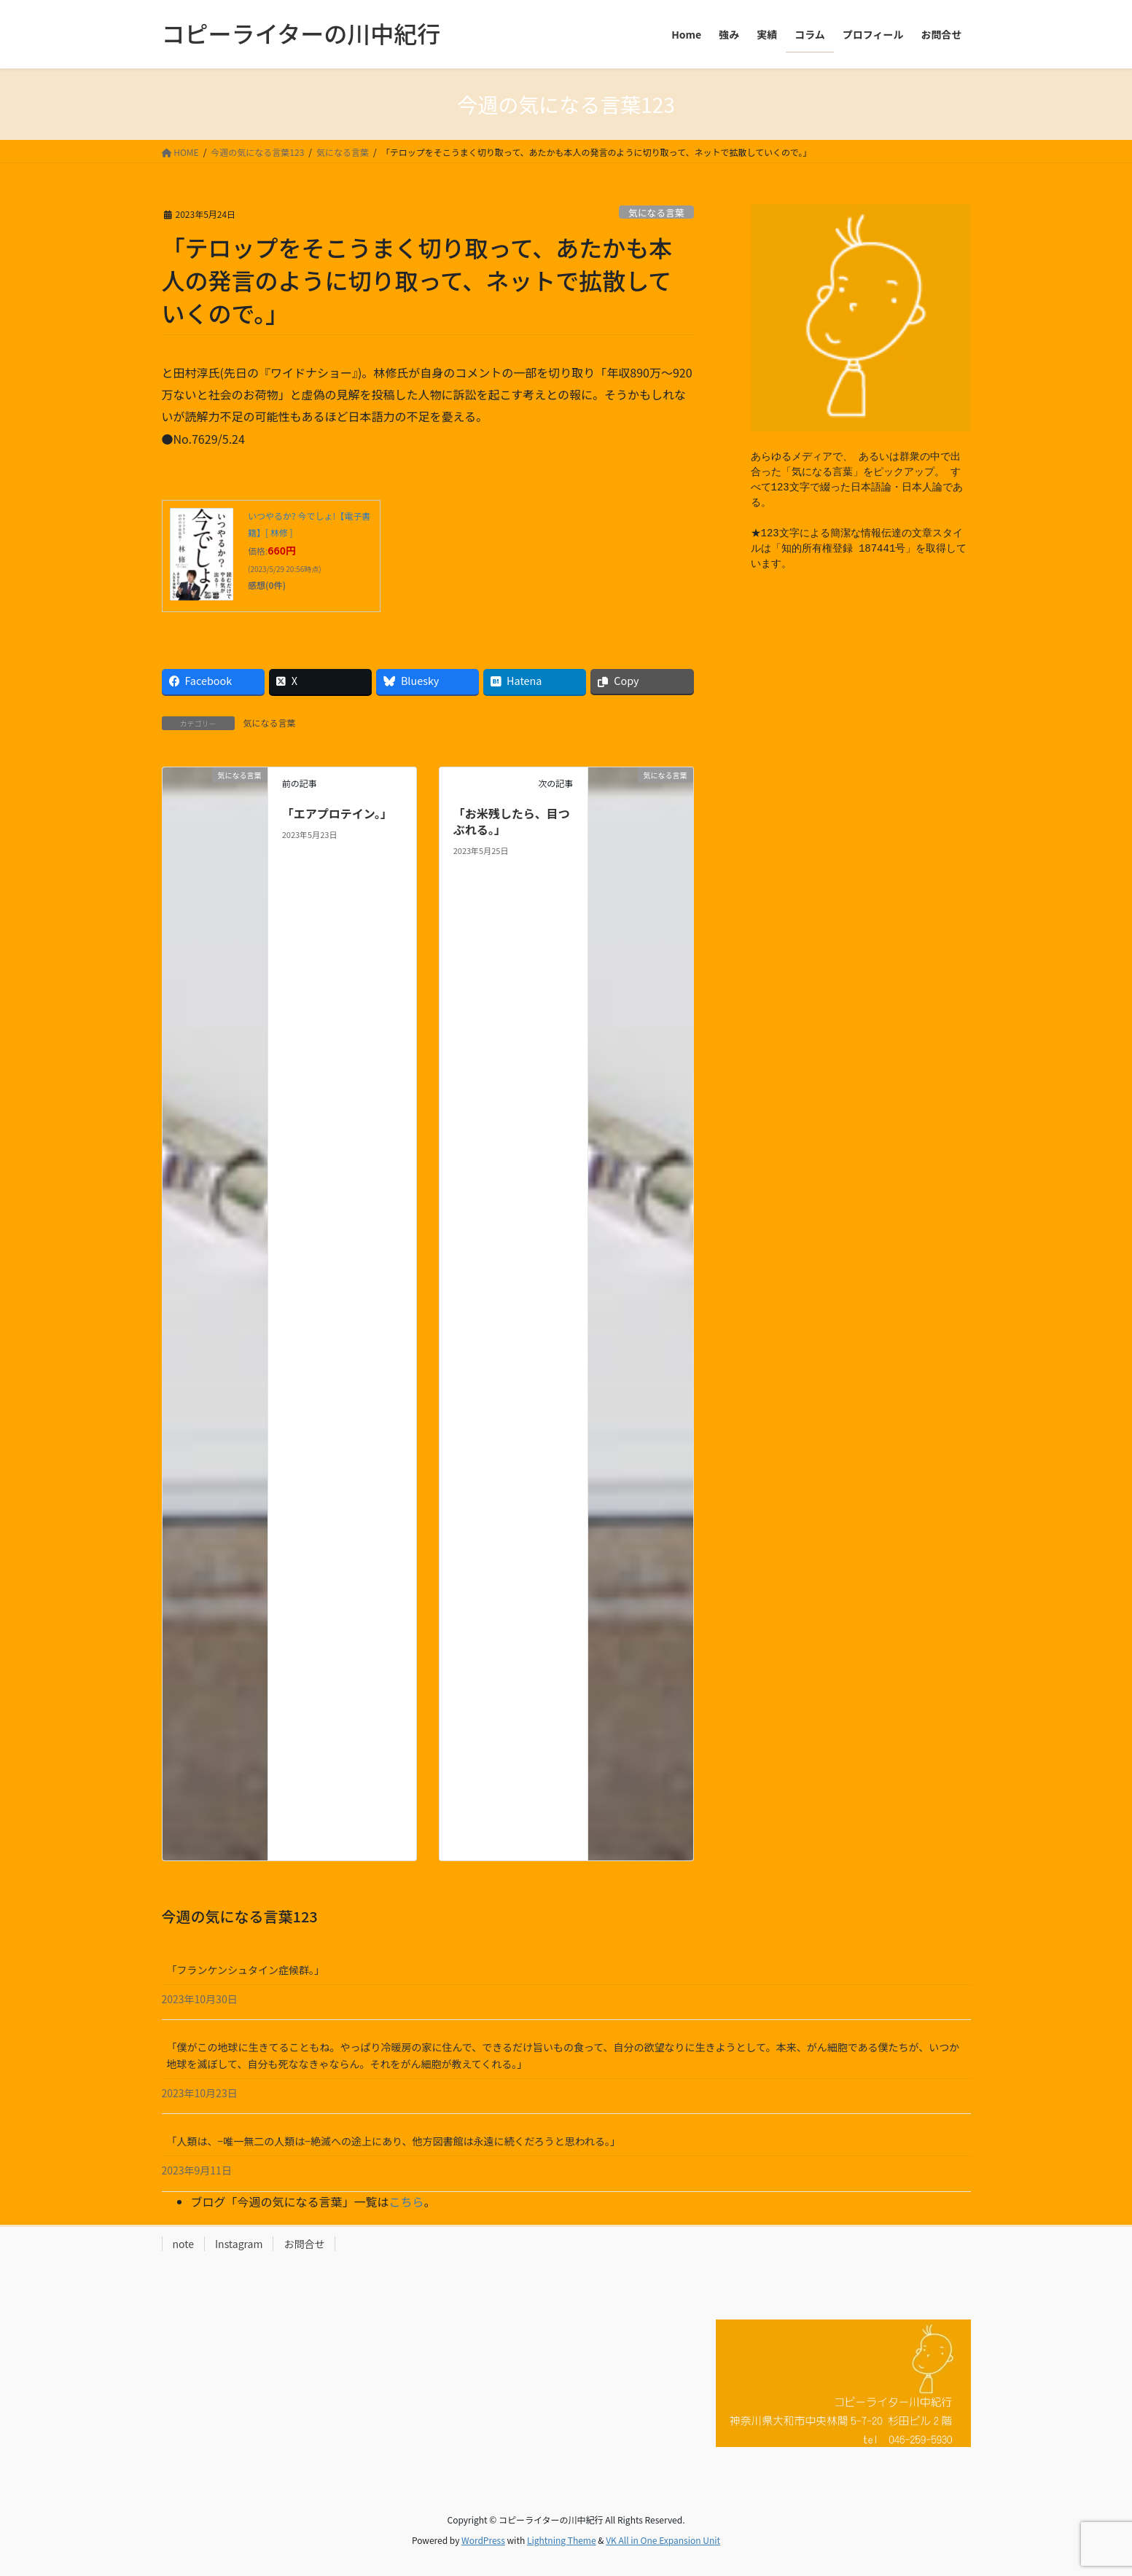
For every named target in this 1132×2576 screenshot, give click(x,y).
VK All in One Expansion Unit (663, 2540)
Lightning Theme (561, 2540)
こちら (406, 2201)
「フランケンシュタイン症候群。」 (246, 1969)
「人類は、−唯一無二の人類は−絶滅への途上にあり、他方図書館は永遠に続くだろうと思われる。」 (393, 2141)
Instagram (238, 2243)
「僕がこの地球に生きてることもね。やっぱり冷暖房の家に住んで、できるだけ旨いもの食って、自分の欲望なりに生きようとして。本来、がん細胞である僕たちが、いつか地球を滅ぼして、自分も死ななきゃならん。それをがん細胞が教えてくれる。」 (563, 2055)
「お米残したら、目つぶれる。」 (511, 821)
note (184, 2243)
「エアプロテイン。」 (337, 813)
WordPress (483, 2540)
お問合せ (304, 2243)
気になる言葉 (656, 212)
